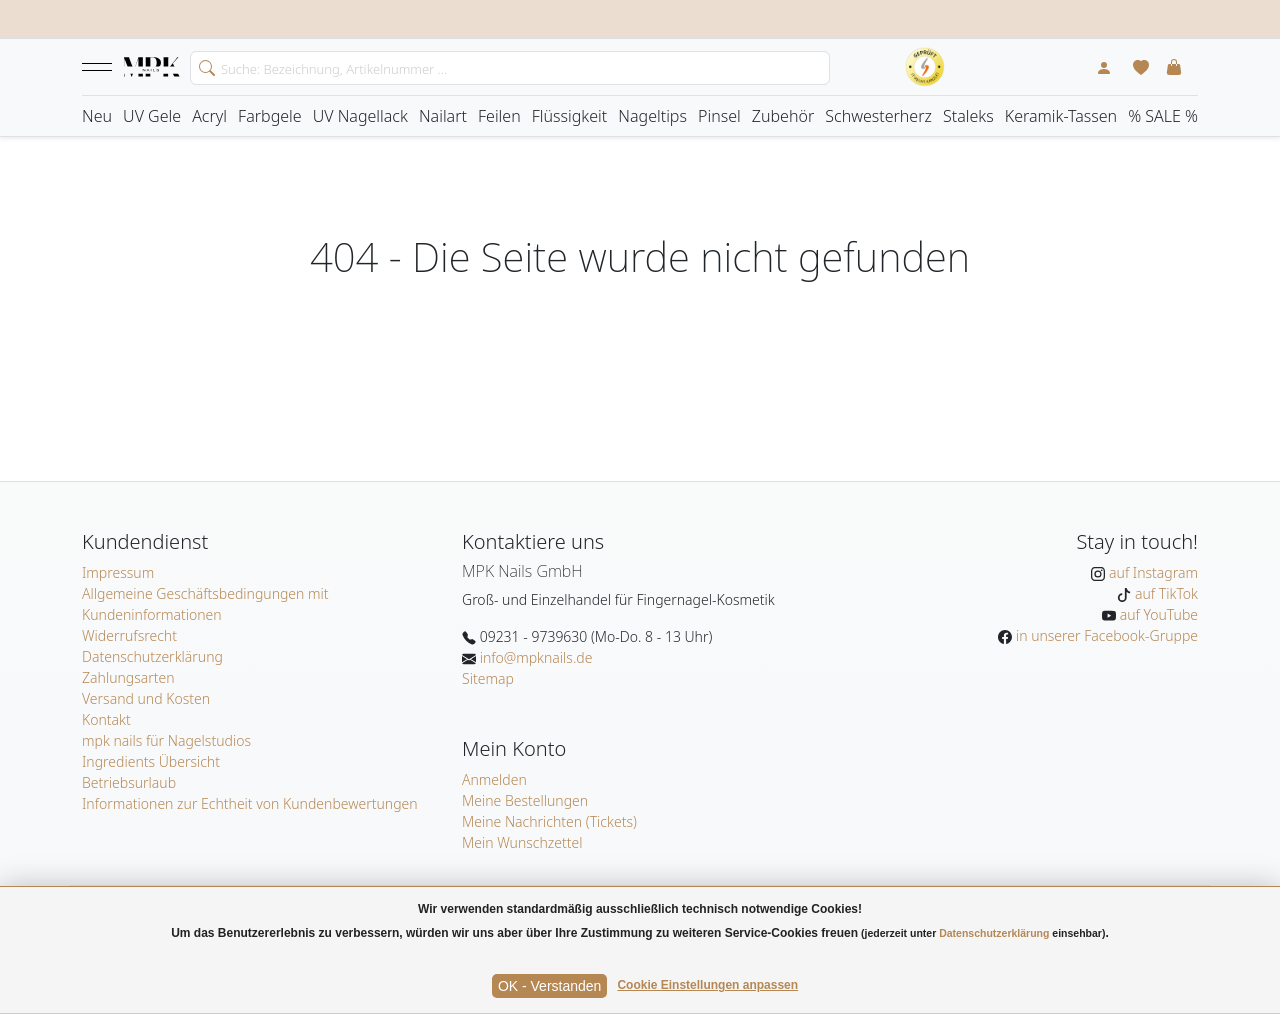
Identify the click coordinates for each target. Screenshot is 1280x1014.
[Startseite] (152, 68)
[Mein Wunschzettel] (1141, 67)
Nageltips (652, 116)
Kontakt (106, 719)
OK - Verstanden (550, 986)
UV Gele (152, 116)
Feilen (499, 116)
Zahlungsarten (128, 677)
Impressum (118, 572)
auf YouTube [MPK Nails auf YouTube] (1157, 614)
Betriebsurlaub (129, 782)
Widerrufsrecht (129, 635)
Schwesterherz (878, 116)
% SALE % (1163, 116)
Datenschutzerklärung (152, 656)
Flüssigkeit (569, 116)
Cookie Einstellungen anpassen (707, 985)
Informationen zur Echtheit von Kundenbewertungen (250, 803)
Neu (97, 116)
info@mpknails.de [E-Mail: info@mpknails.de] (534, 657)
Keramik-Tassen (1061, 116)
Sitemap (488, 678)
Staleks (968, 116)
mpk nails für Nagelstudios (166, 740)
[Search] (510, 68)
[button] (97, 67)
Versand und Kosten (146, 698)
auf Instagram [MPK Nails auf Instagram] (1151, 572)
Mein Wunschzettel (522, 842)
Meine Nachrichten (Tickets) (549, 821)
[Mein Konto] (1104, 67)
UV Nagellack (360, 116)
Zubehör (783, 116)
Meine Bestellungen (525, 800)
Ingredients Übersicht (151, 761)
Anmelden (494, 779)
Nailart (443, 116)
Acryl (209, 116)
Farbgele (270, 116)
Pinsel (719, 116)
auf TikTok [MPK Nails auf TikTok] (1164, 593)
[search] (203, 66)
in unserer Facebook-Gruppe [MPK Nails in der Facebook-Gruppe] (1105, 635)
